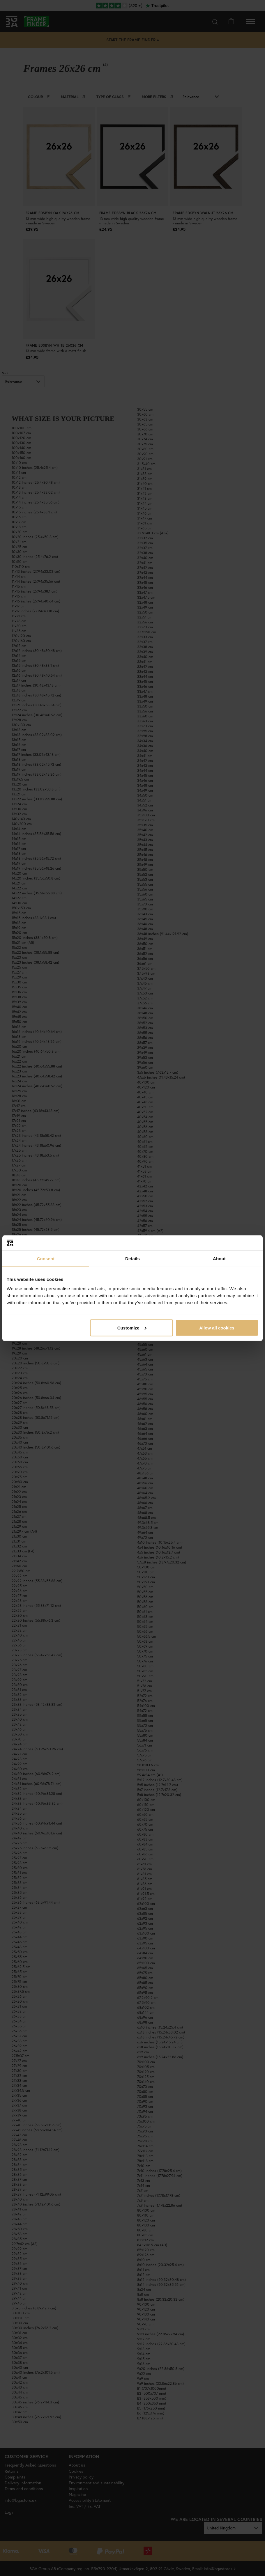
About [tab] (219, 1258)
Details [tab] (132, 1258)
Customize (131, 1327)
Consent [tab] (46, 1258)
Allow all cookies (216, 1327)
